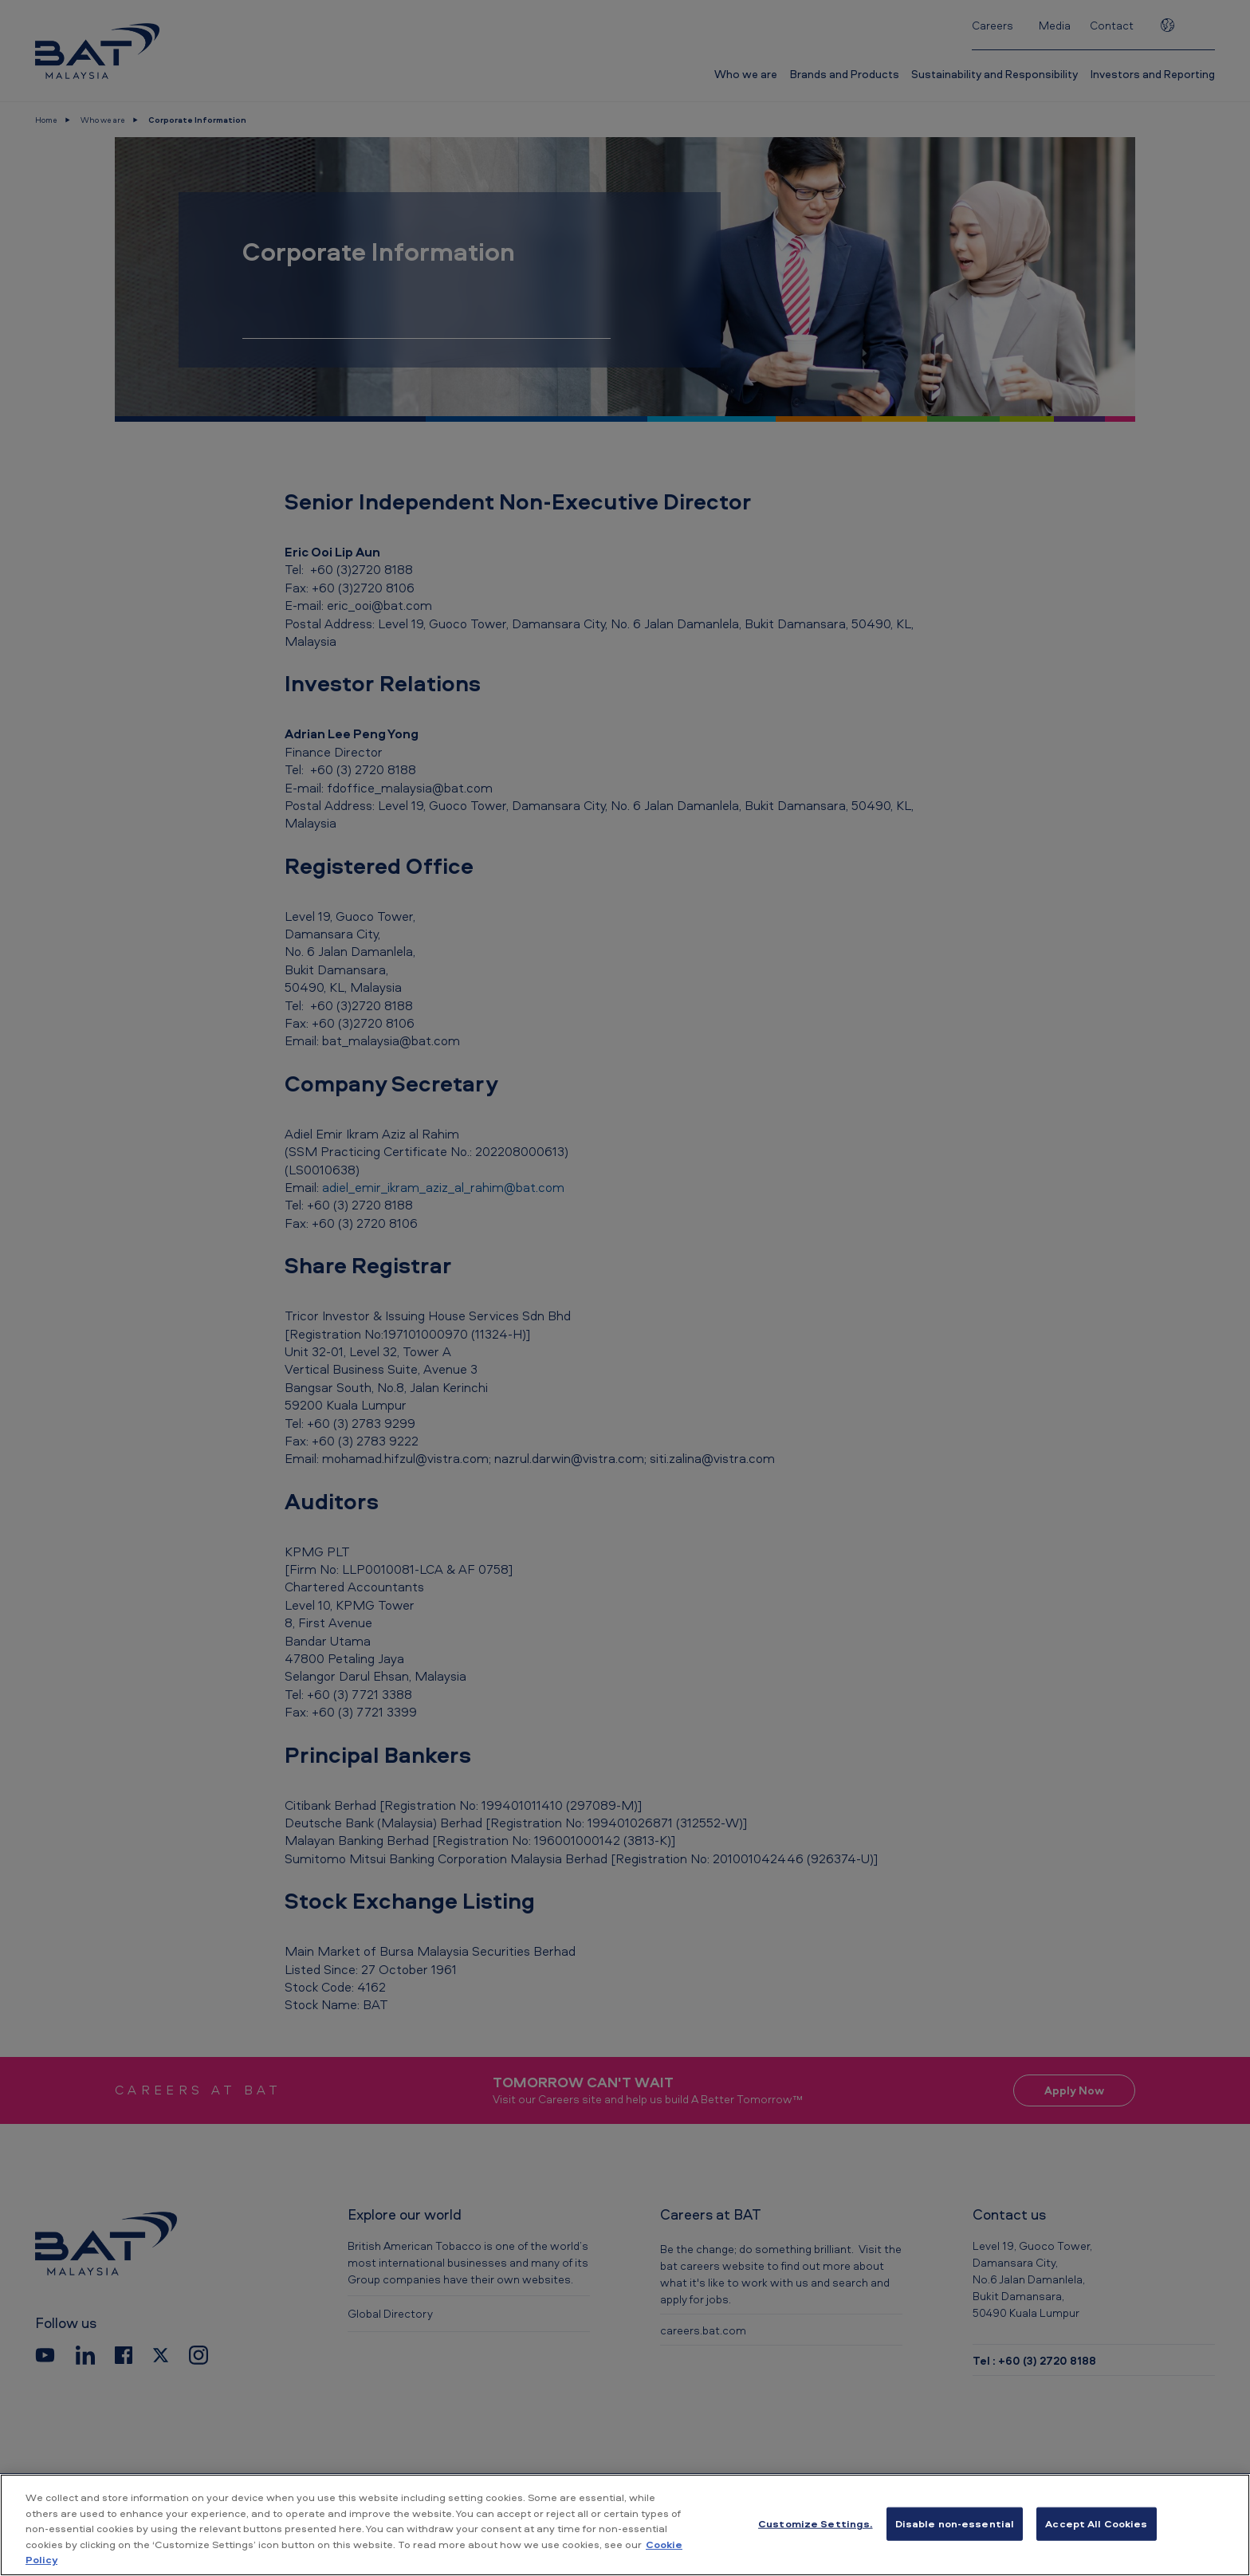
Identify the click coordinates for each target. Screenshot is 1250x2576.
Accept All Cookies (1096, 2523)
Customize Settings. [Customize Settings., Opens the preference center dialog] (815, 2523)
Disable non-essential (955, 2523)
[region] (625, 2525)
